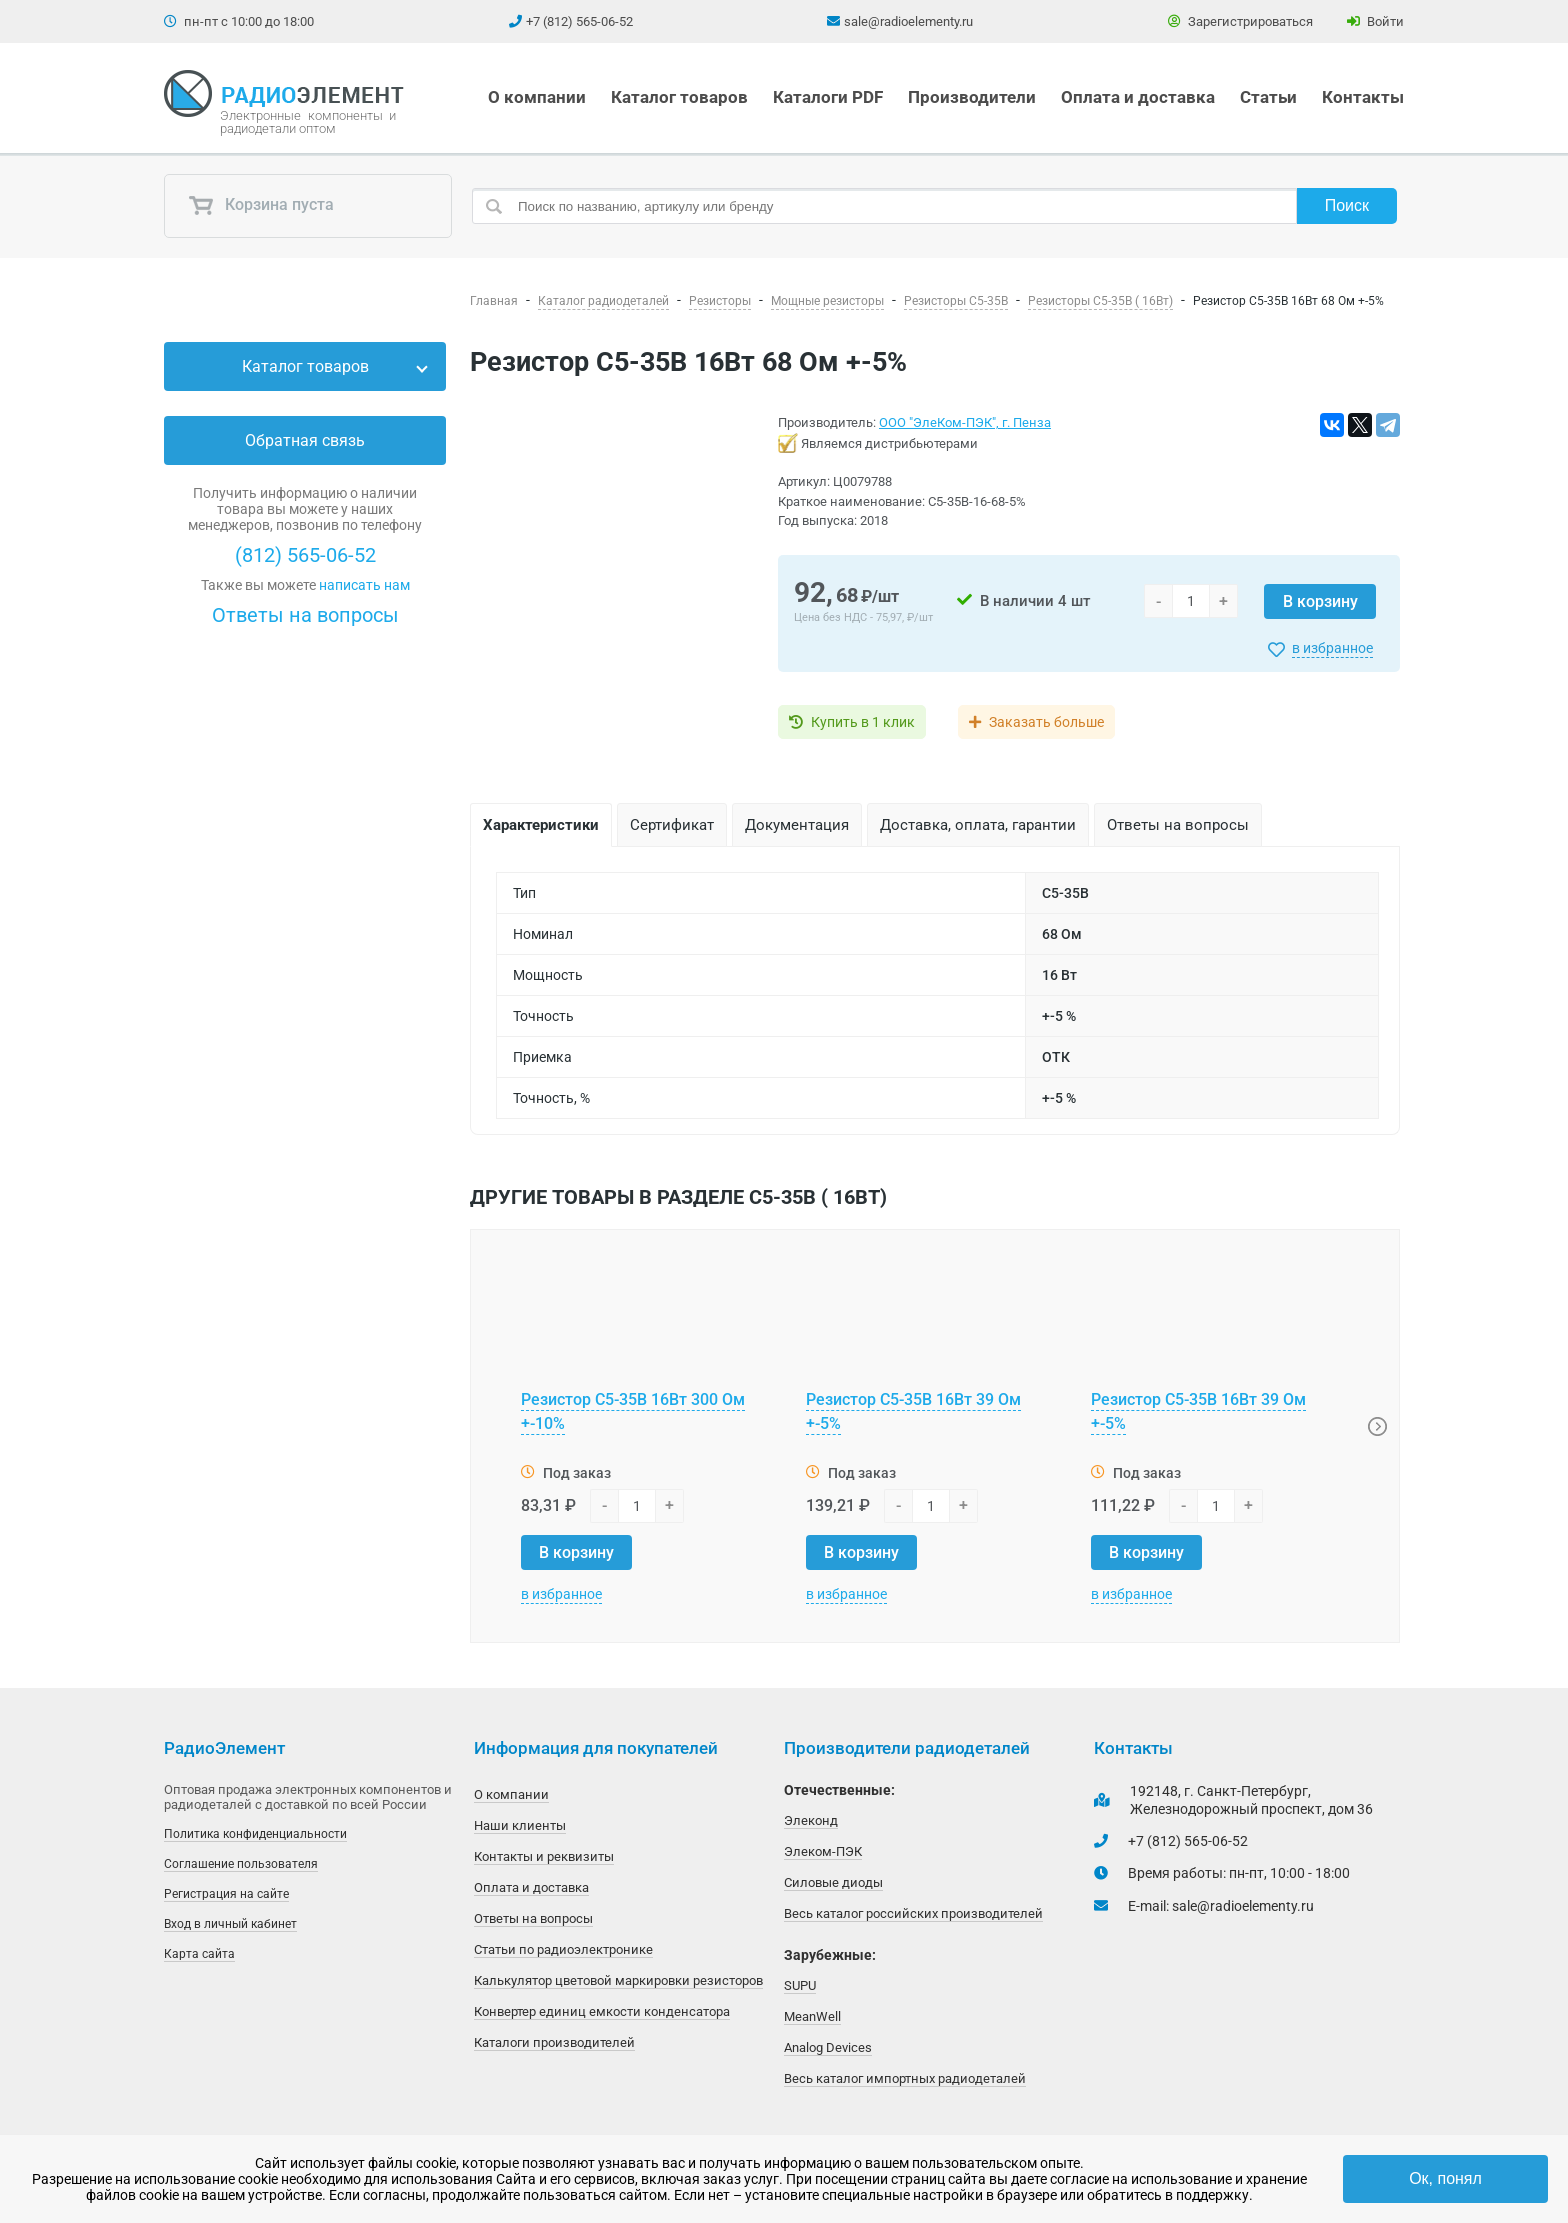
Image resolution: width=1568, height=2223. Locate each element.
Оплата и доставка (1138, 97)
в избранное (1332, 648)
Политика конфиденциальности (255, 1834)
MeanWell (812, 2016)
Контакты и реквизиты (544, 1856)
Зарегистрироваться (1240, 21)
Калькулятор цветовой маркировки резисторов (618, 1980)
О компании (537, 97)
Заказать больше (1046, 722)
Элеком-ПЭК (823, 1851)
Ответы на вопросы (305, 615)
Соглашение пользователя (241, 1864)
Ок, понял (1445, 2178)
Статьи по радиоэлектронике (563, 1949)
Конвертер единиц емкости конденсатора (602, 2011)
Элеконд (811, 1820)
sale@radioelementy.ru (908, 21)
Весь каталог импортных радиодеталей (905, 2078)
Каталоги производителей (554, 2042)
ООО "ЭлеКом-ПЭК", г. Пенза (965, 422)
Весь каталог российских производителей (913, 1913)
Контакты (1363, 97)
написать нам (364, 585)
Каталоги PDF (828, 97)
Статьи (1268, 97)
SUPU (800, 1985)
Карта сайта (199, 1954)
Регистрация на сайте (226, 1894)
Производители (972, 97)
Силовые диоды (833, 1882)
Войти (1375, 21)
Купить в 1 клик (863, 722)
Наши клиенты (520, 1825)
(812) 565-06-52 (305, 555)
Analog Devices (828, 2047)
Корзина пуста (261, 206)
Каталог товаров (679, 97)
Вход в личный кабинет (230, 1924)
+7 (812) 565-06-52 (579, 21)
